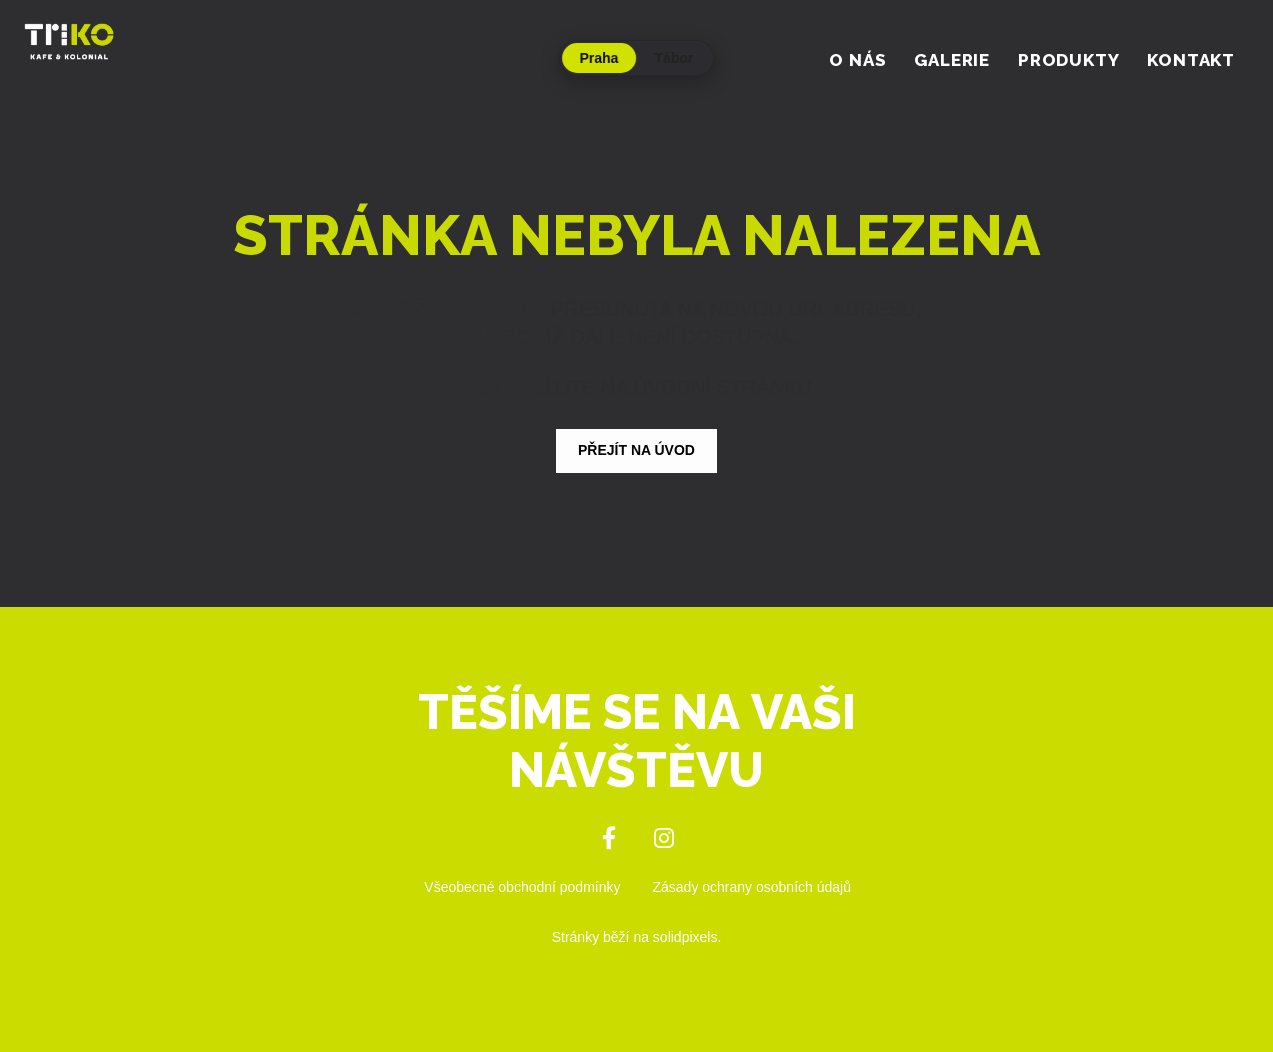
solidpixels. (687, 937)
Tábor (674, 58)
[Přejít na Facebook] (609, 838)
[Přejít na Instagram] (664, 838)
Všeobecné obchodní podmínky (522, 887)
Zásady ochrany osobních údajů (752, 887)
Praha (599, 58)
